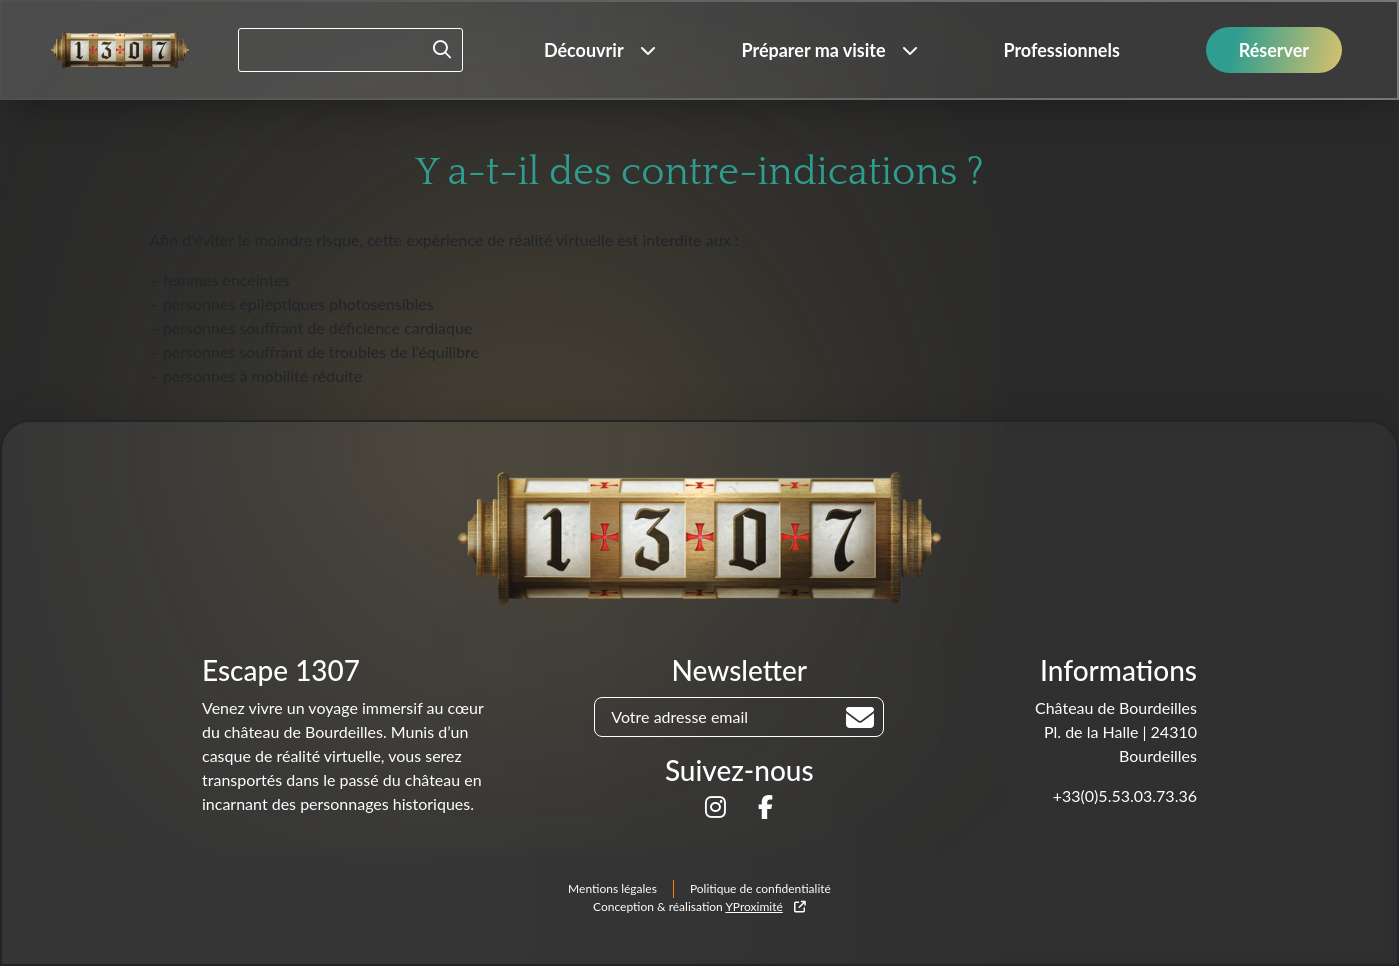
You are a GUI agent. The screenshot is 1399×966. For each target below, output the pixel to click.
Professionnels (1061, 50)
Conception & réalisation (699, 906)
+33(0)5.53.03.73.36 (1125, 795)
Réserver (1274, 50)
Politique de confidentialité (760, 888)
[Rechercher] (860, 718)
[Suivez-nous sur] (715, 809)
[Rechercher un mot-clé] (350, 50)
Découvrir (584, 50)
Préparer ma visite (813, 50)
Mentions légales (612, 888)
